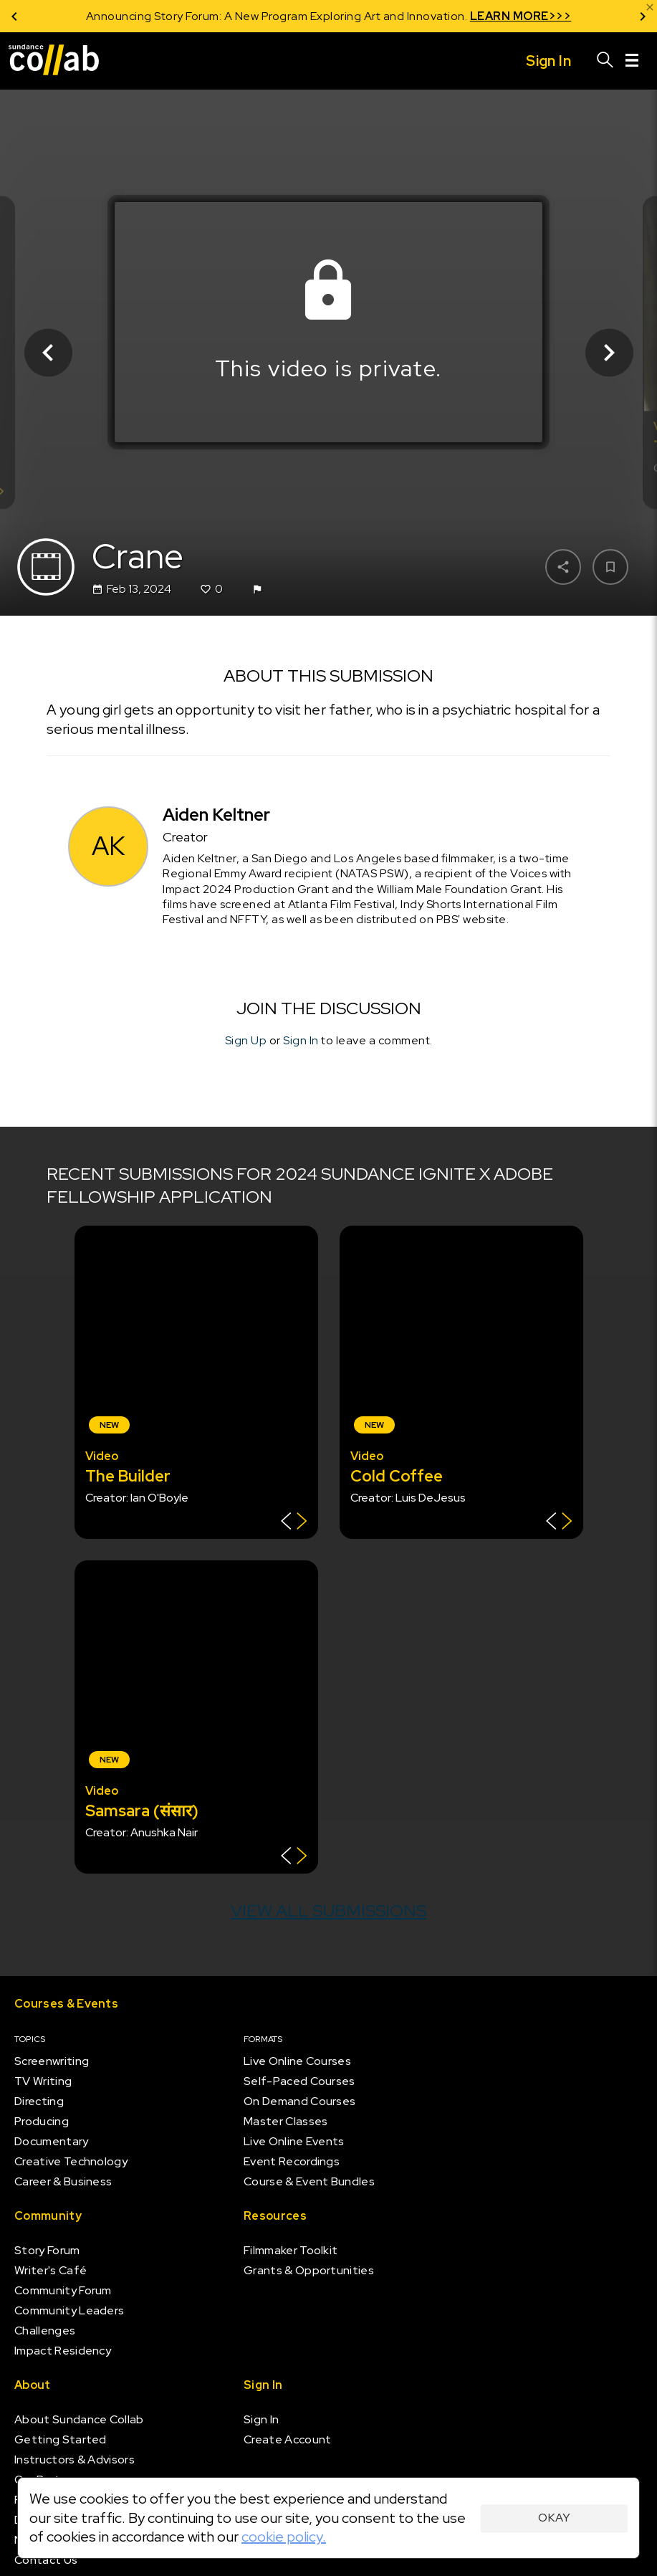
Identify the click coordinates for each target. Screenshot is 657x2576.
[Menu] (631, 61)
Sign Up (246, 1040)
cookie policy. (283, 2536)
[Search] (605, 61)
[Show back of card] (294, 1522)
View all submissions (328, 1910)
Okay (554, 2517)
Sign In (301, 1040)
